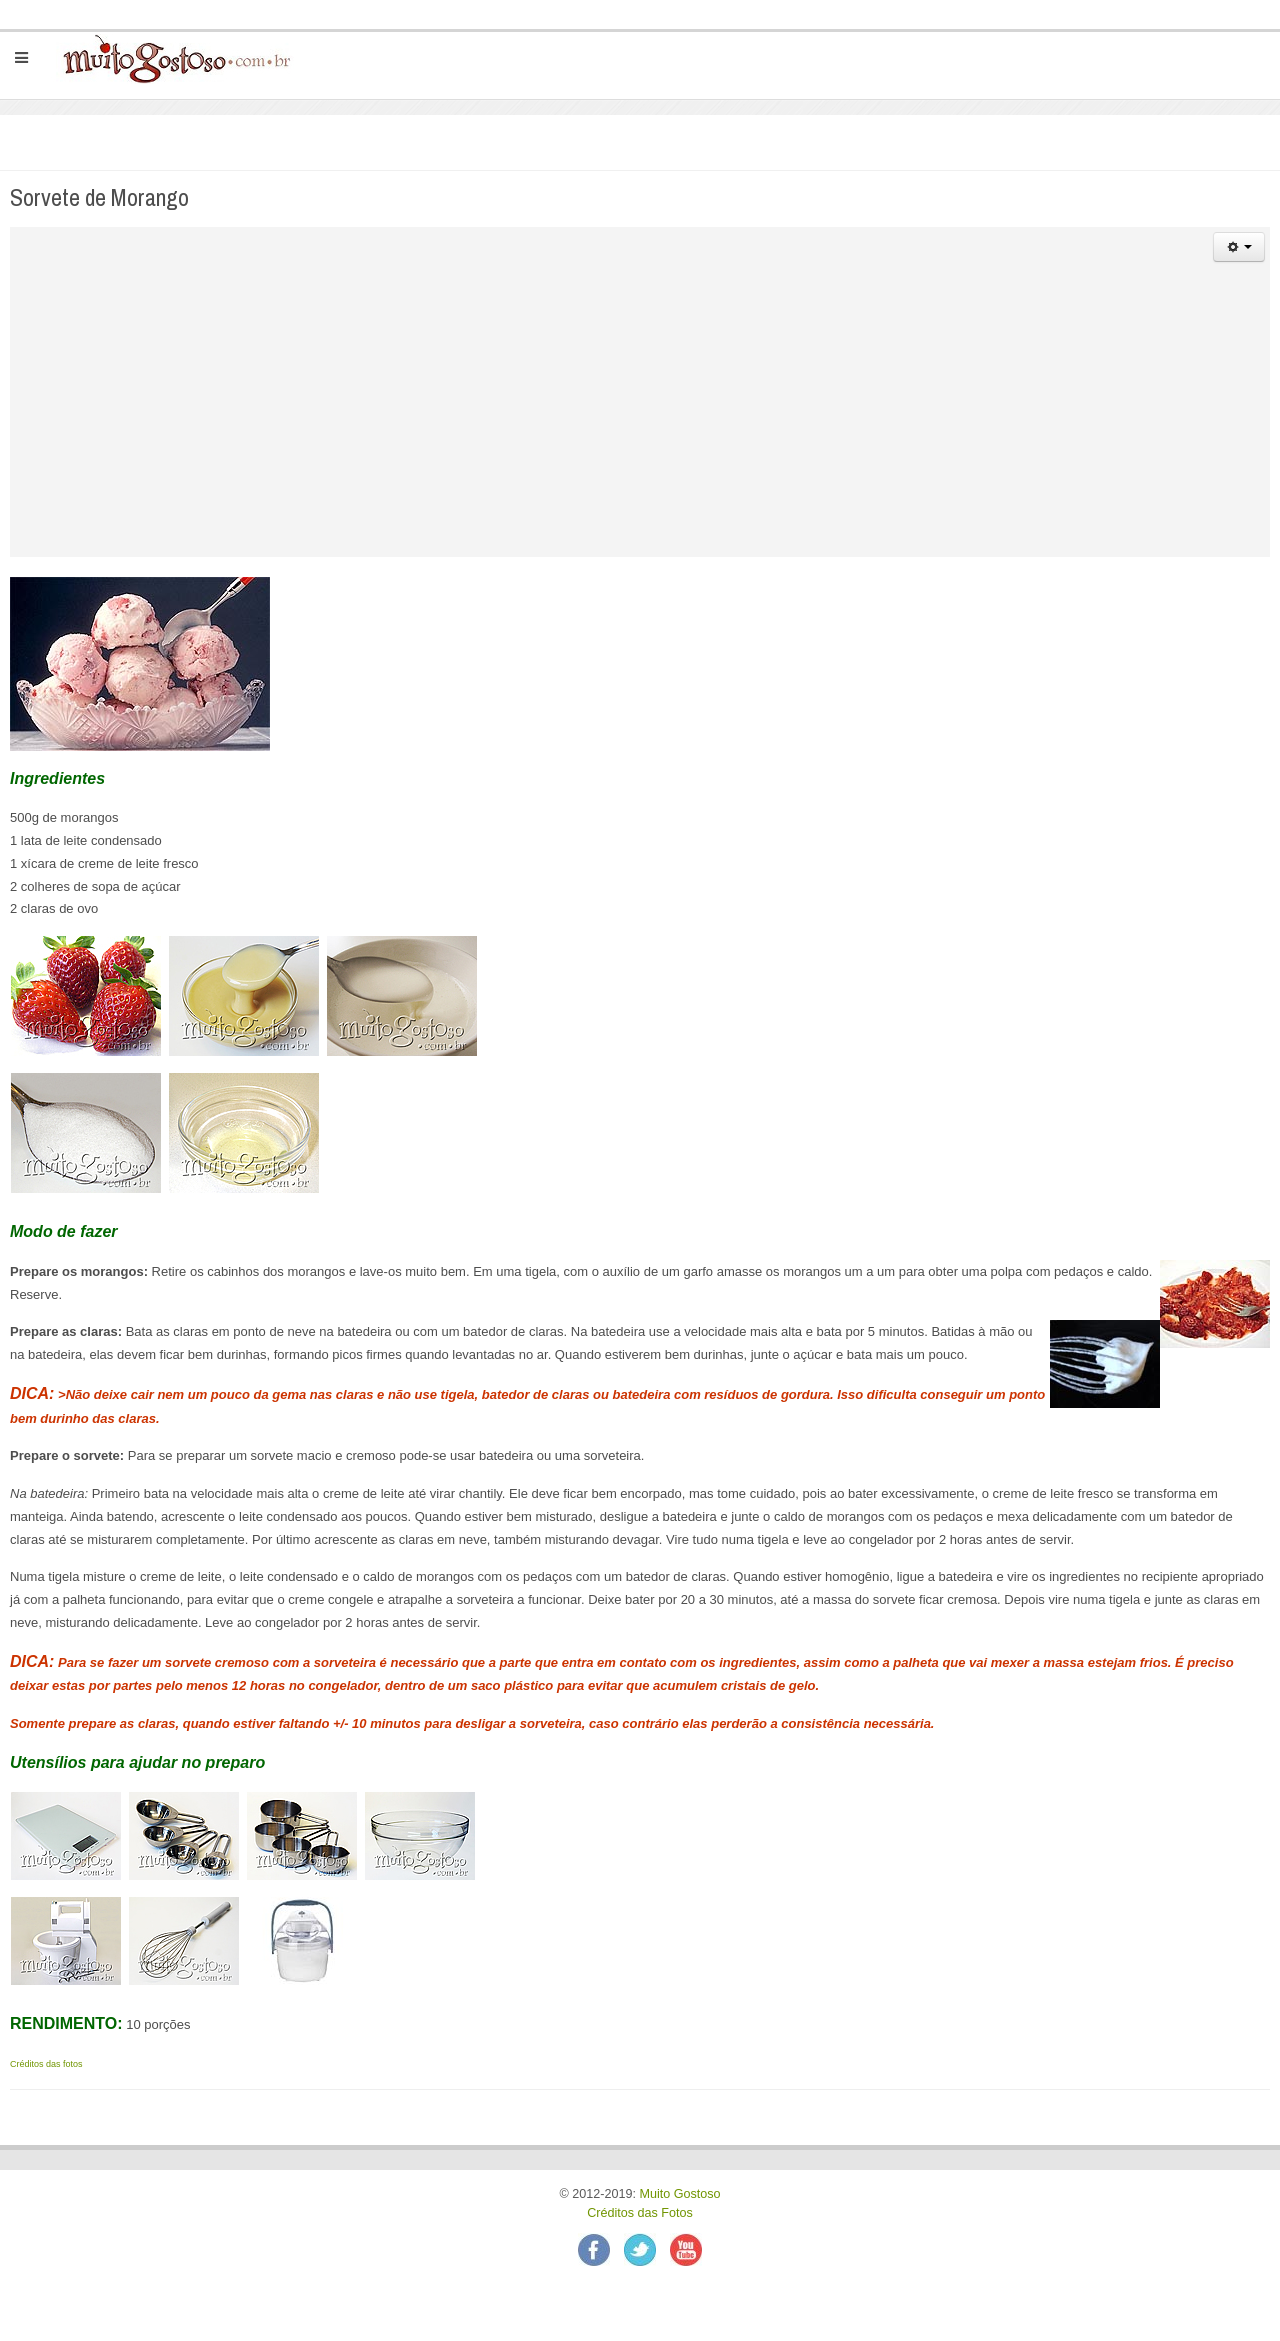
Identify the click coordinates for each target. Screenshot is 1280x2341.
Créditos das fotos (46, 2064)
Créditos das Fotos (640, 2213)
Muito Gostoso (679, 2194)
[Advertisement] (640, 417)
